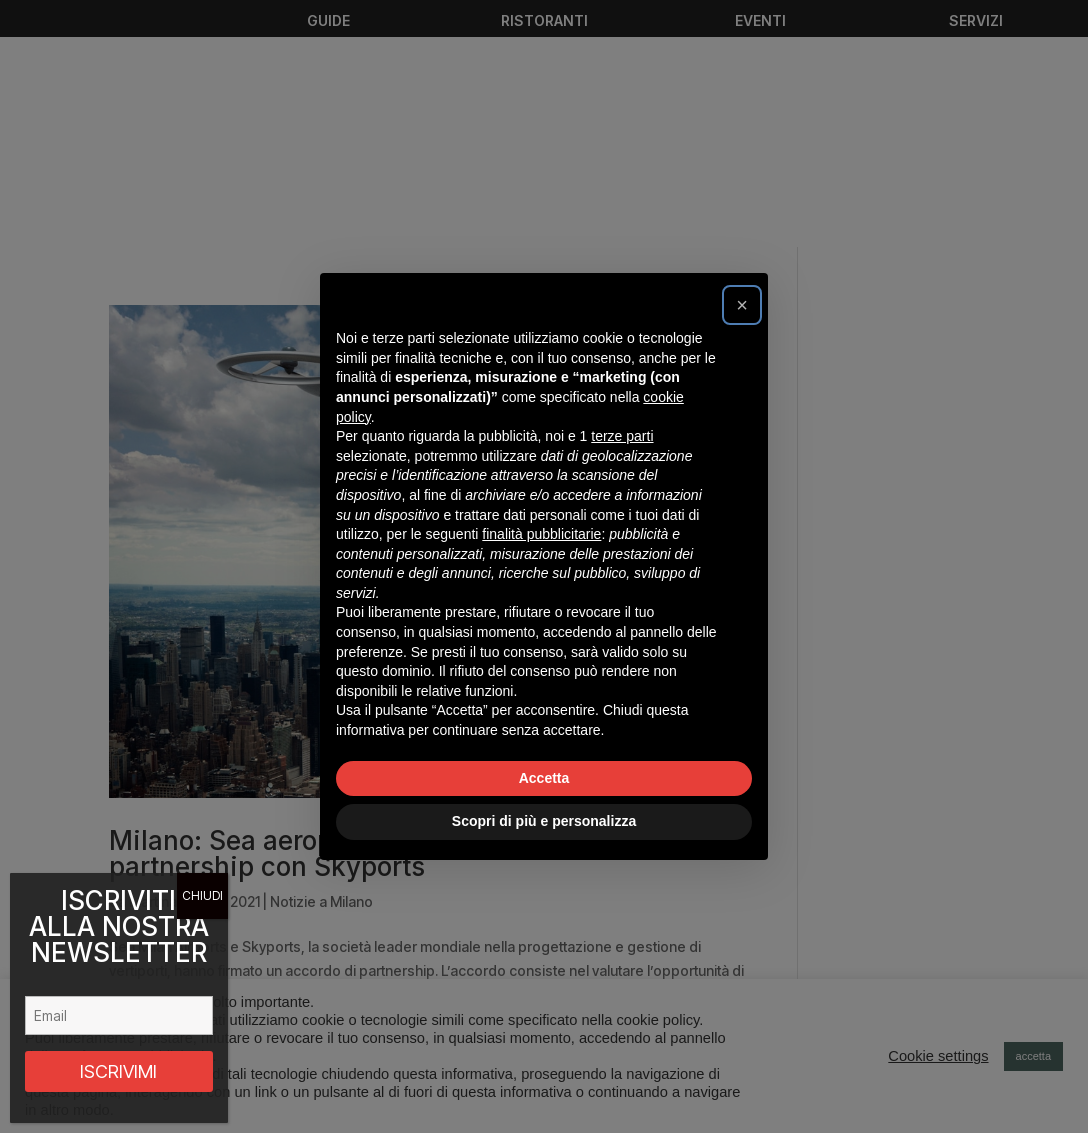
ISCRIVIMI (118, 1071)
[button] (742, 305)
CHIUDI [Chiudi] (202, 895)
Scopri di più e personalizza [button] (544, 821)
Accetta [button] (544, 778)
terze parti (622, 436)
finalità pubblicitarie (541, 534)
